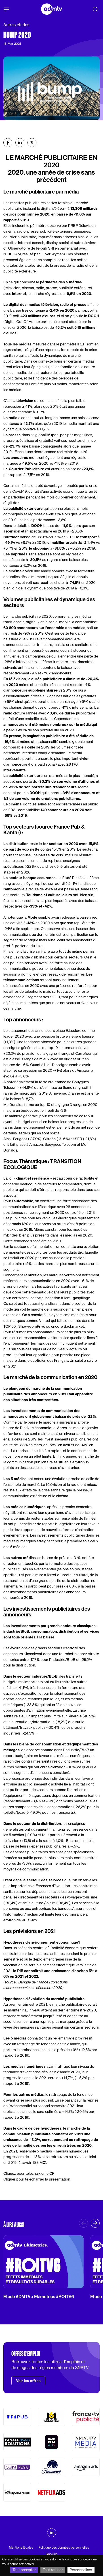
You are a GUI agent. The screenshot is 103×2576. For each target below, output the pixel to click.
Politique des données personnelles (63, 2547)
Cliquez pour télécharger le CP (28, 2173)
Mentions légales (21, 2547)
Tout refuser (53, 2570)
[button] (95, 2223)
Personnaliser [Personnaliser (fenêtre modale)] (81, 2570)
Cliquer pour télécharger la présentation (37, 2179)
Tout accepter (24, 2570)
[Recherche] (95, 9)
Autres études (16, 24)
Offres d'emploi (25, 2353)
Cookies (51, 2554)
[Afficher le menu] (6, 9)
